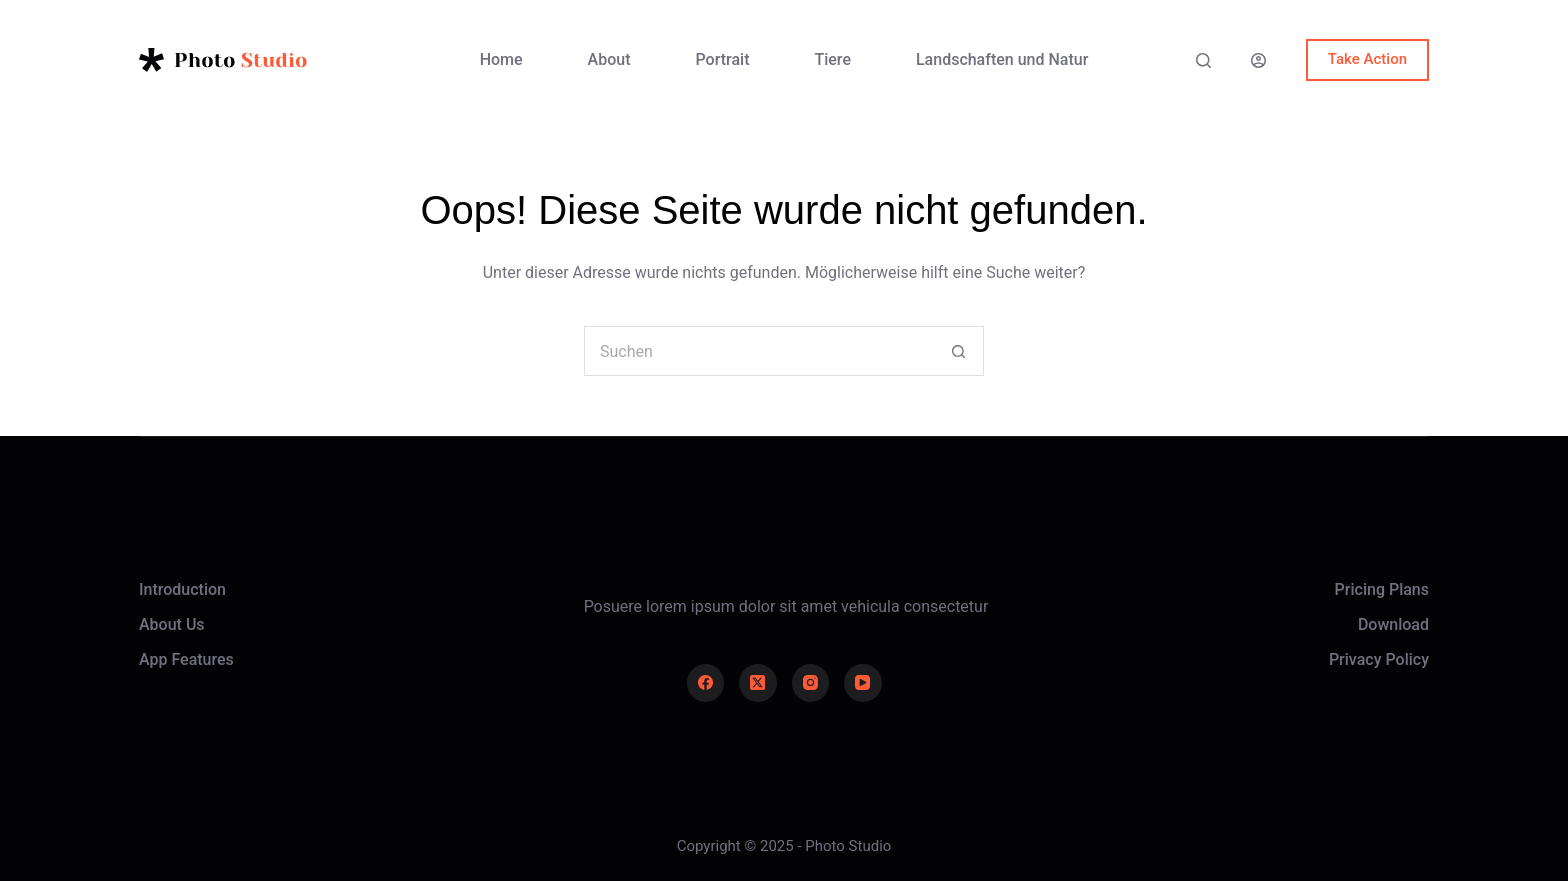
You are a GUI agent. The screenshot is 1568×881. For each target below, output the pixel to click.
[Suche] (1203, 60)
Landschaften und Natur (1002, 59)
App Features (186, 659)
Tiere (832, 59)
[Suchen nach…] (759, 351)
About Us (172, 624)
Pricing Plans (1382, 589)
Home (501, 59)
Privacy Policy (1379, 659)
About (609, 59)
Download (1393, 624)
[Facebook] (706, 683)
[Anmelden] (1258, 60)
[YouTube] (863, 683)
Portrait (723, 59)
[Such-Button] (959, 351)
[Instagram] (811, 683)
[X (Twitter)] (758, 683)
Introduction (182, 589)
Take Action (1367, 59)
